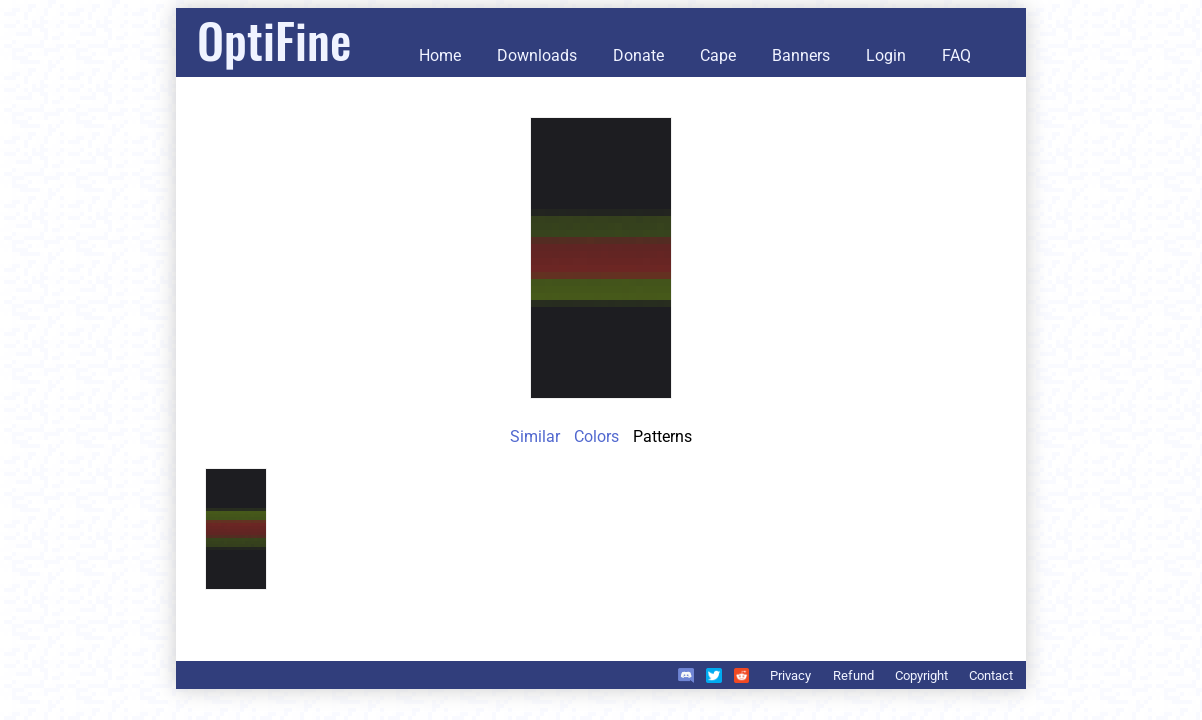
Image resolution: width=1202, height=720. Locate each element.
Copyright (921, 675)
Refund (853, 675)
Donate (638, 55)
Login (886, 55)
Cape (718, 55)
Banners (801, 55)
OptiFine (274, 39)
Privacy (790, 675)
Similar (535, 436)
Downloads (537, 55)
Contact (991, 675)
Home (440, 55)
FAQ (956, 55)
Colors (596, 436)
